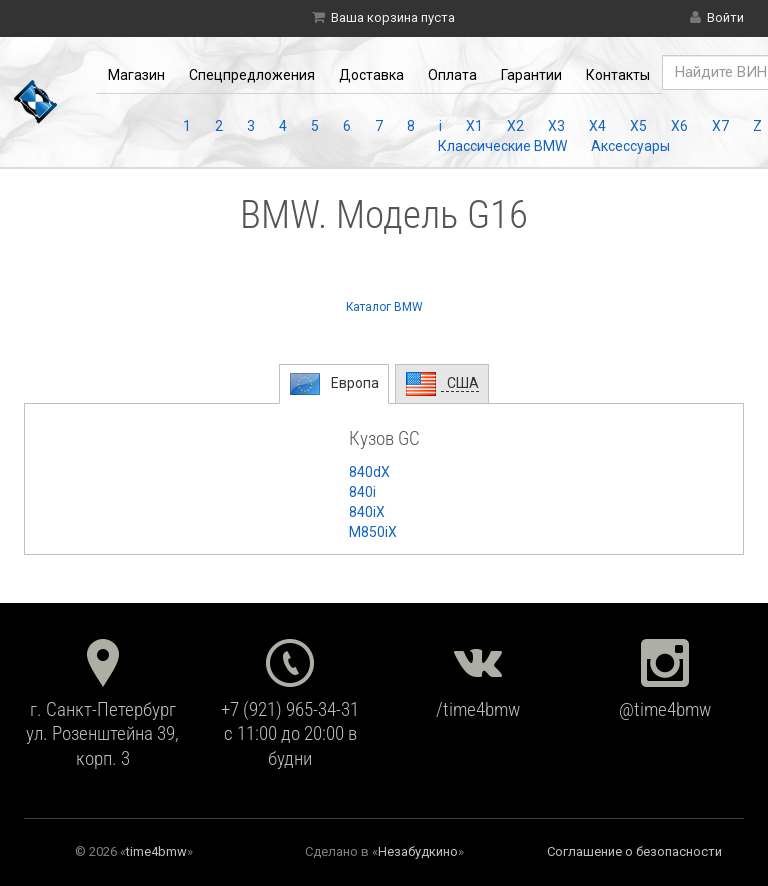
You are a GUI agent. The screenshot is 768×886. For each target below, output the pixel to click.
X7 (720, 126)
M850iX (373, 532)
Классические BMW (502, 146)
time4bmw (156, 851)
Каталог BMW (384, 307)
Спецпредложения (252, 75)
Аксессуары (630, 146)
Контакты (618, 75)
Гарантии (531, 75)
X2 (515, 126)
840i (362, 492)
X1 (474, 126)
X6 (679, 126)
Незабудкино (418, 851)
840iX (367, 512)
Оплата (452, 75)
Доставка (371, 75)
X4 (597, 126)
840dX (369, 472)
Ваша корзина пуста (393, 17)
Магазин (136, 75)
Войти (725, 17)
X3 (556, 126)
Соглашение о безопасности (634, 851)
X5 (638, 126)
